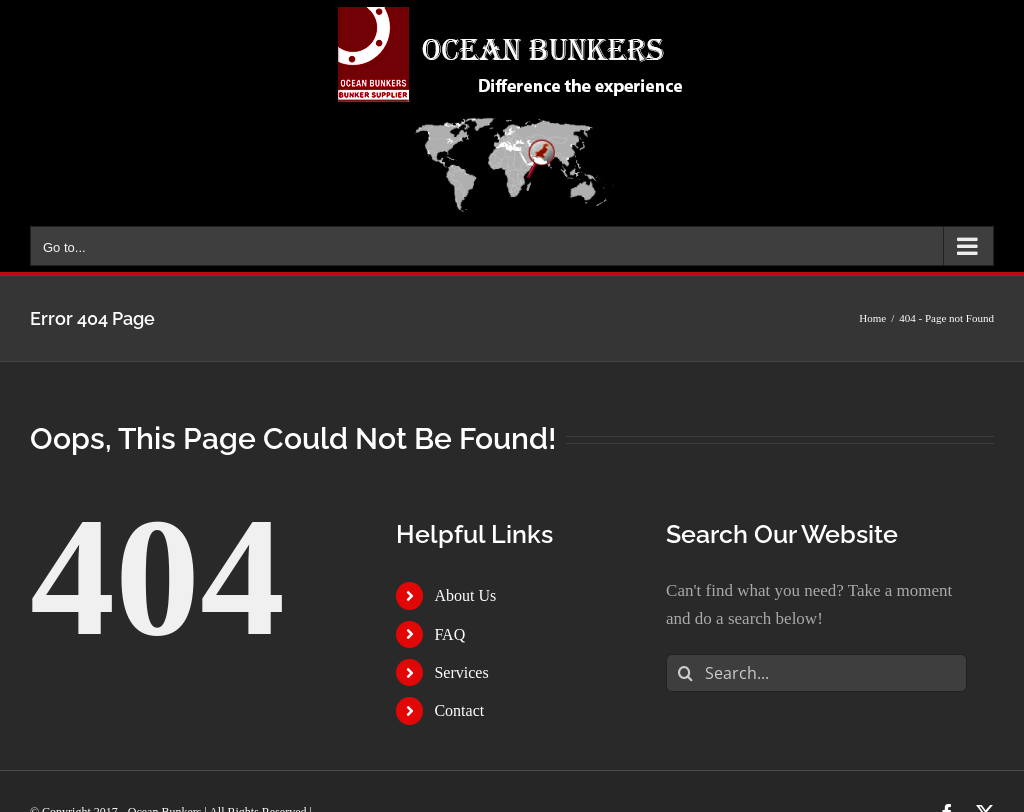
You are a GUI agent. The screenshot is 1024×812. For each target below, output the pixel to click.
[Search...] (816, 673)
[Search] (685, 673)
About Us (465, 595)
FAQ (449, 634)
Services (461, 672)
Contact (459, 710)
